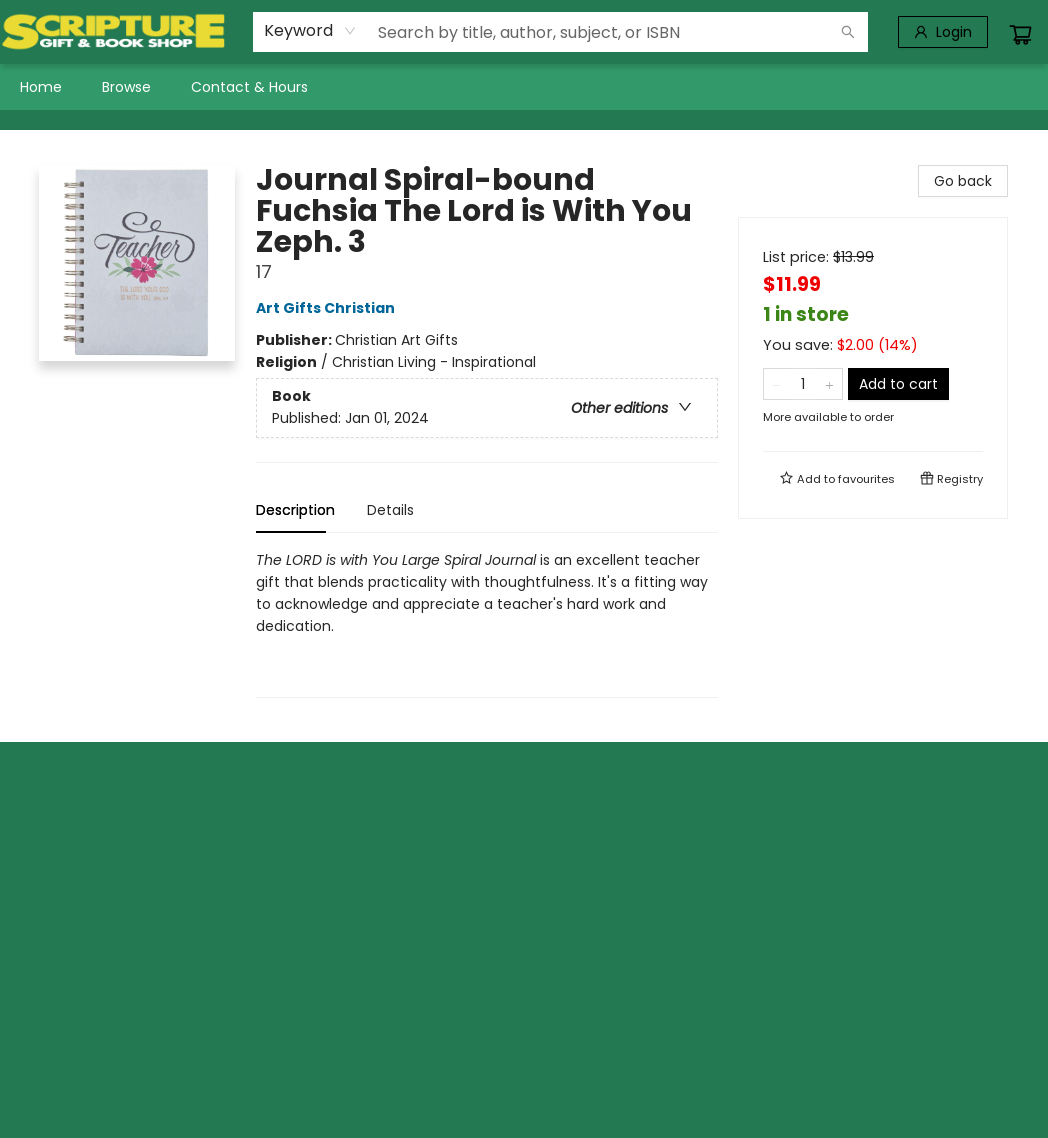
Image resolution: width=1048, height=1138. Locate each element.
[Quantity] (803, 384)
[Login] (943, 32)
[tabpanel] (487, 623)
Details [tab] (390, 510)
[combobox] (310, 31)
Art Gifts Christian (328, 308)
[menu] (524, 87)
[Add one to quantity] (829, 384)
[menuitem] (41, 87)
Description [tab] (295, 510)
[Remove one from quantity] (776, 384)
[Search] (848, 32)
